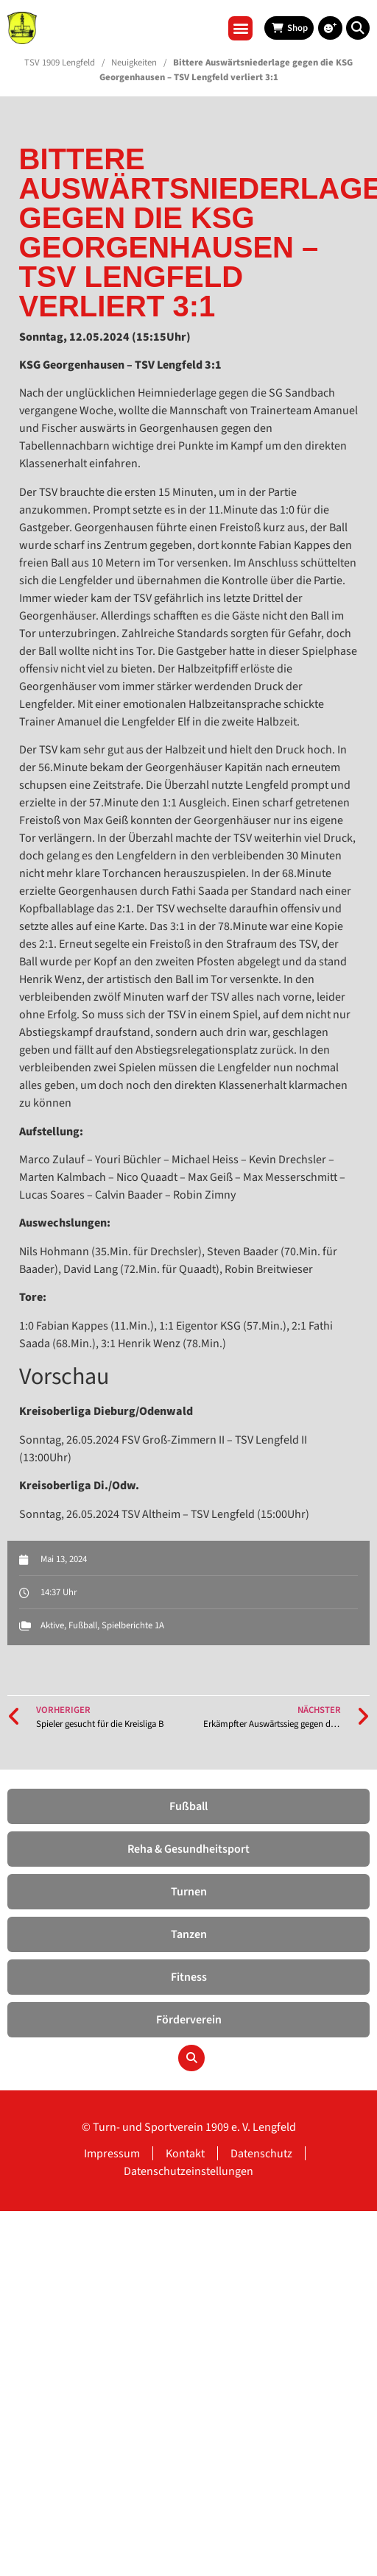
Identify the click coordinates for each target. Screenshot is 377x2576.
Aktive (52, 1625)
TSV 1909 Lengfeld (59, 62)
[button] (240, 28)
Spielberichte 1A (133, 1625)
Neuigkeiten (134, 62)
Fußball (82, 1625)
